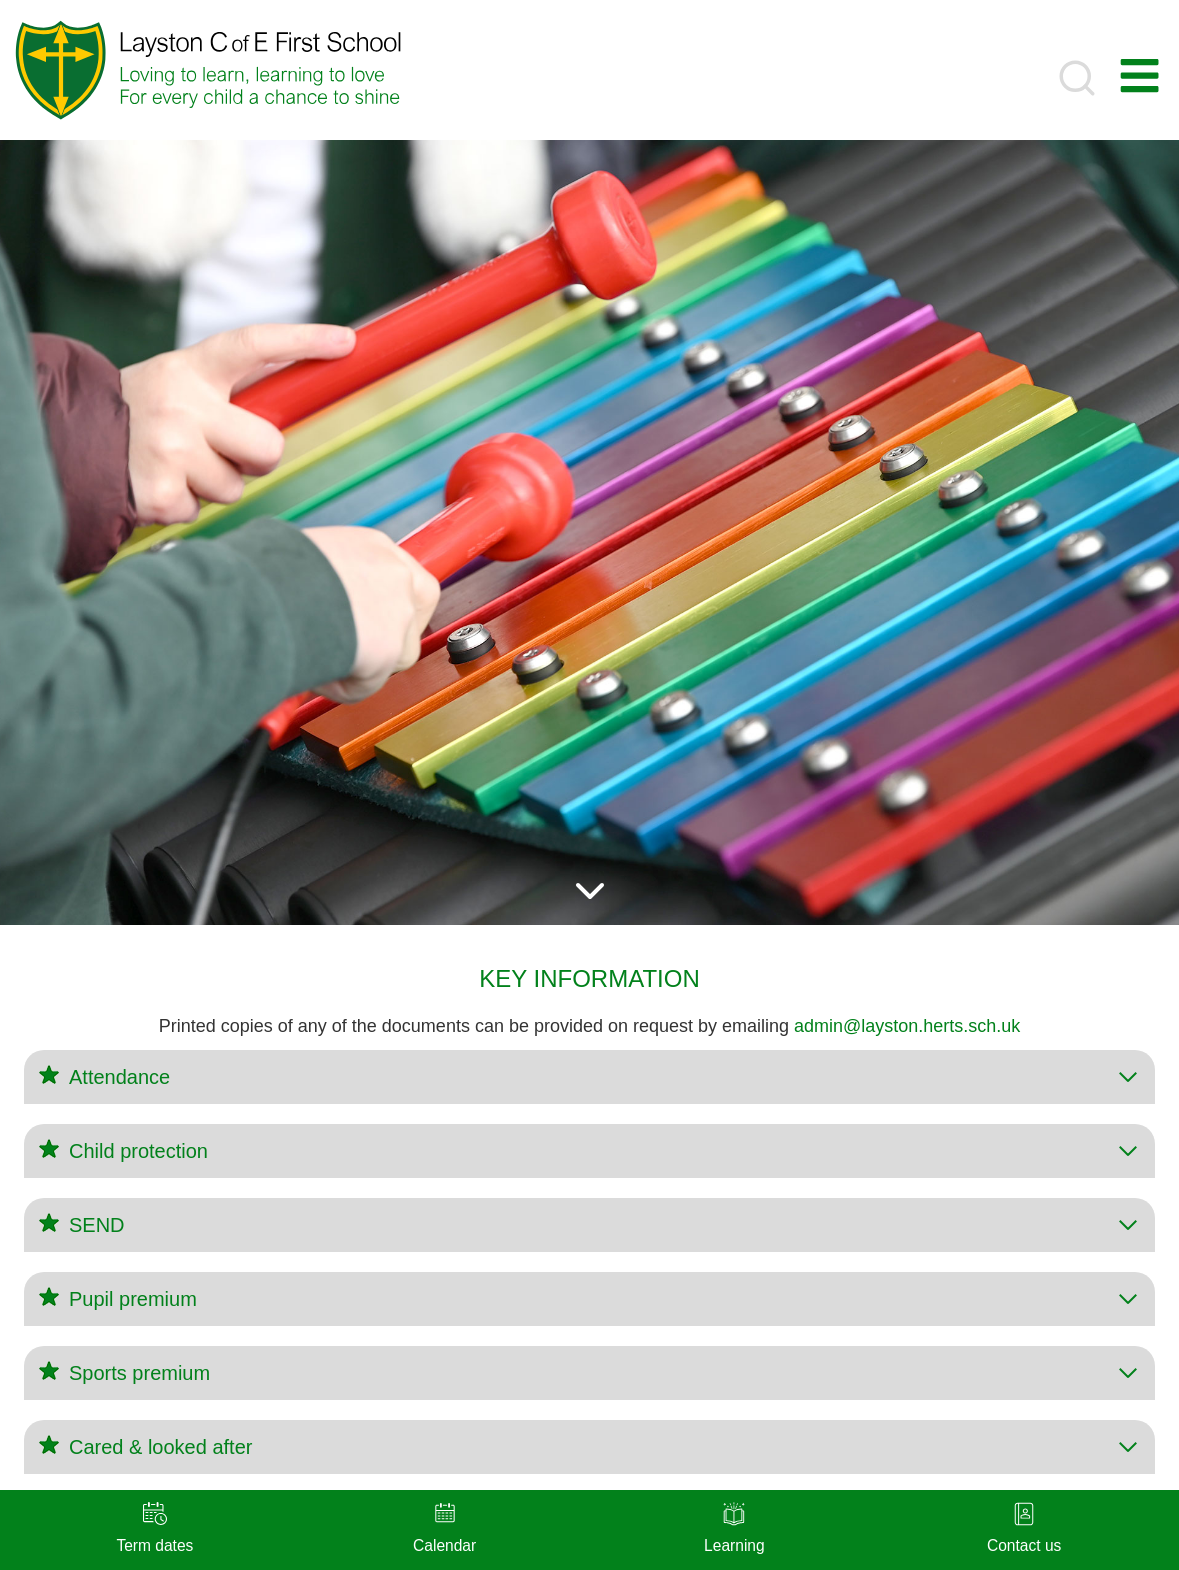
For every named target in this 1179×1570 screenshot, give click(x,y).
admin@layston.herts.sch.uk (907, 1026)
